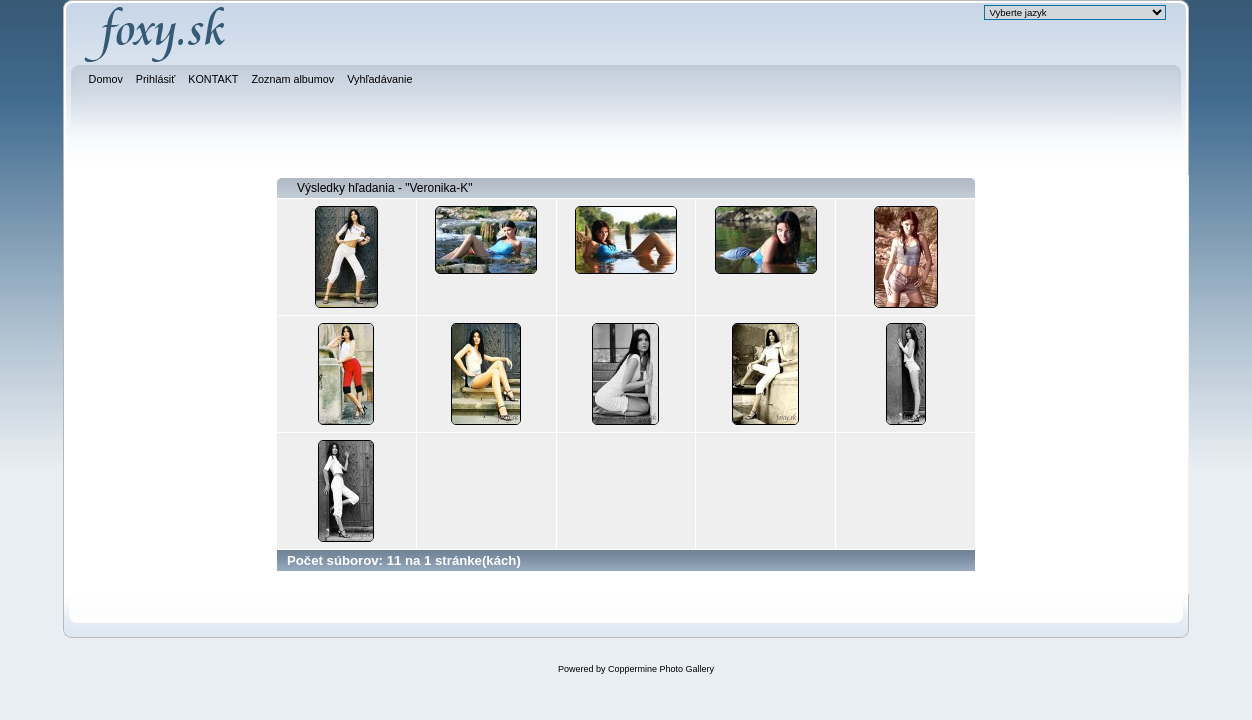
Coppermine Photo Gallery (661, 669)
